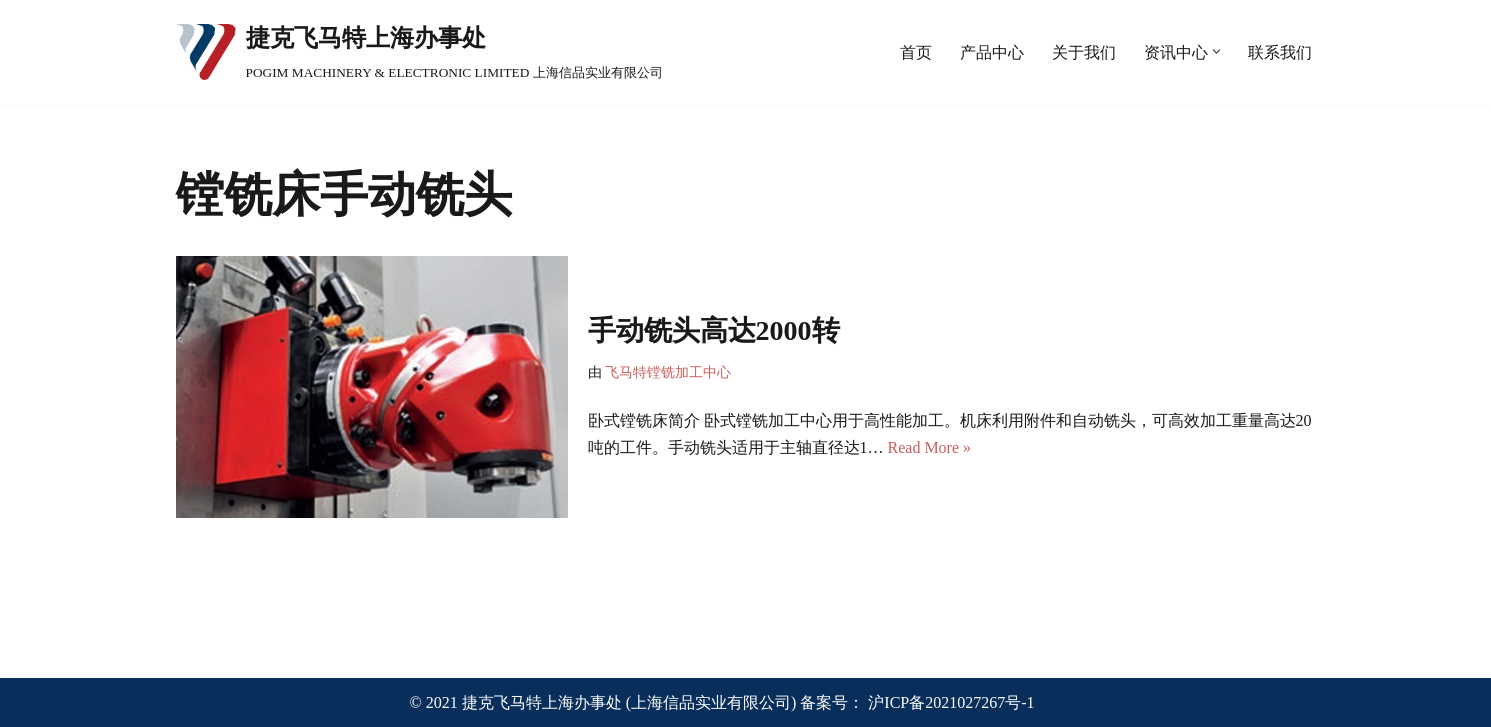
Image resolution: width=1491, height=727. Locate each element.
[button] (1216, 51)
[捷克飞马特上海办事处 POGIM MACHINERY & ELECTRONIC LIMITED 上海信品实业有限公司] (419, 52)
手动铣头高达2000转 (714, 330)
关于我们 (1084, 52)
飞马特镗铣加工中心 (668, 372)
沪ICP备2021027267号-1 (951, 702)
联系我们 (1280, 52)
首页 (916, 52)
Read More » (930, 447)
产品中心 (992, 52)
